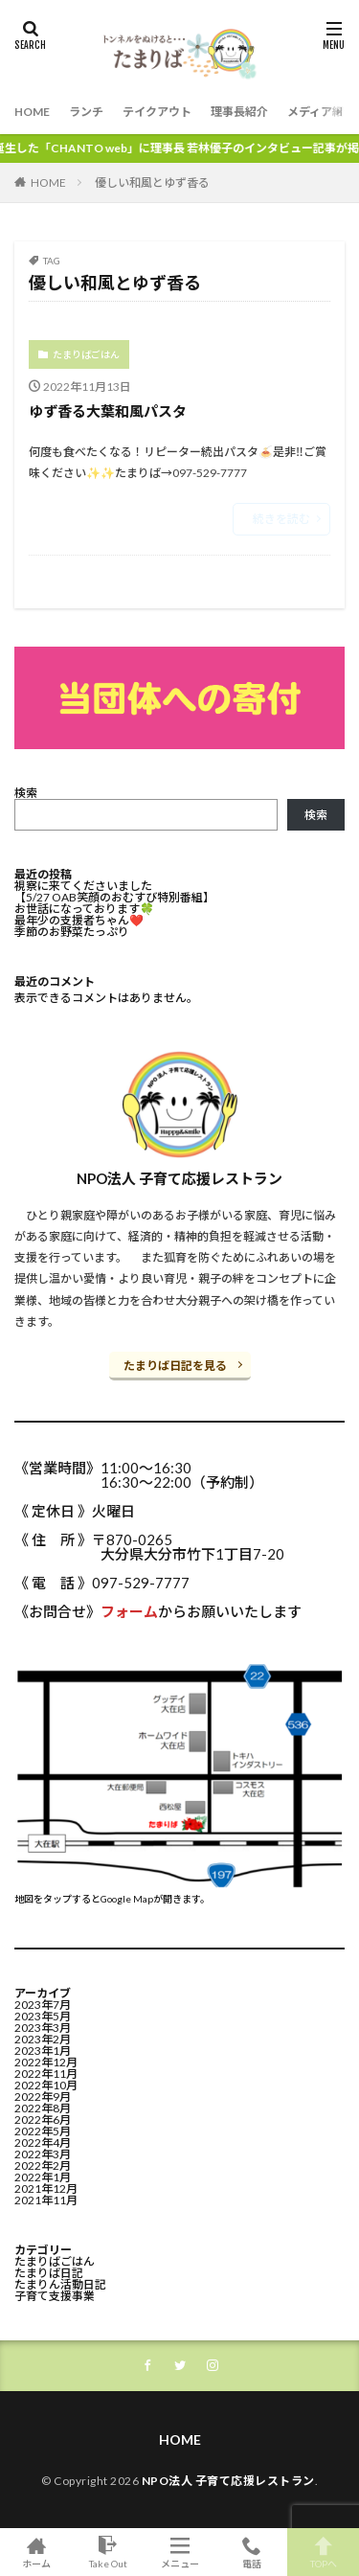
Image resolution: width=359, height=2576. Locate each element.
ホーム (36, 2552)
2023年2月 (42, 2039)
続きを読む (281, 519)
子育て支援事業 (54, 2296)
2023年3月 (42, 2027)
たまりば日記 (48, 2273)
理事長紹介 (239, 111)
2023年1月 (42, 2050)
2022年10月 (46, 2085)
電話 (251, 2552)
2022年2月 (42, 2165)
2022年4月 (42, 2142)
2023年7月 (42, 2004)
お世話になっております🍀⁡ (84, 908)
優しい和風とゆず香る (152, 182)
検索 (25, 793)
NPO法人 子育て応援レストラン (228, 2480)
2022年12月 (46, 2062)
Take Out (108, 2552)
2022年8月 (42, 2108)
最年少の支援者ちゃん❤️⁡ (79, 920)
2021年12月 (46, 2188)
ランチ (86, 111)
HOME (32, 111)
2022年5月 (42, 2131)
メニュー (179, 2552)
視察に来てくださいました (83, 885)
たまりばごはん (86, 354)
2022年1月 (42, 2177)
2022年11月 (46, 2073)
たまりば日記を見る (175, 1365)
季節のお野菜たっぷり (71, 931)
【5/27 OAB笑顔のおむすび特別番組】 (114, 897)
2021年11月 (46, 2200)
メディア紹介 (321, 111)
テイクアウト (157, 111)
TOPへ (323, 2552)
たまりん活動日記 (60, 2284)
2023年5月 (42, 2016)
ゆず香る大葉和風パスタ (108, 411)
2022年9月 (42, 2096)
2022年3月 (42, 2154)
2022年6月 (42, 2119)
